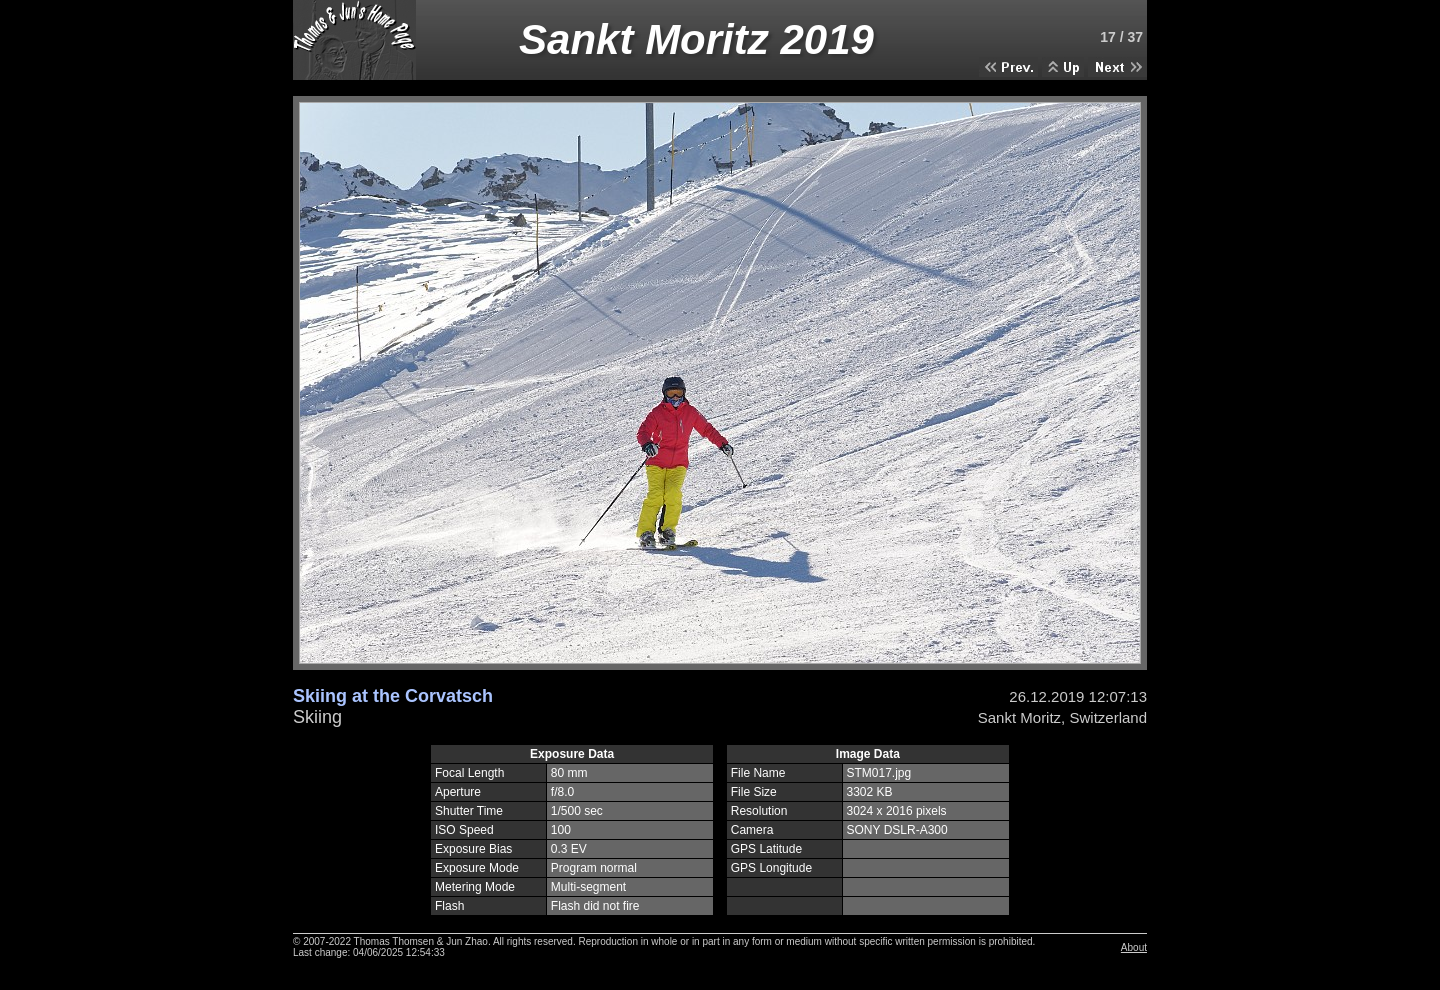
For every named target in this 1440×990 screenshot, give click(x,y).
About (1134, 947)
